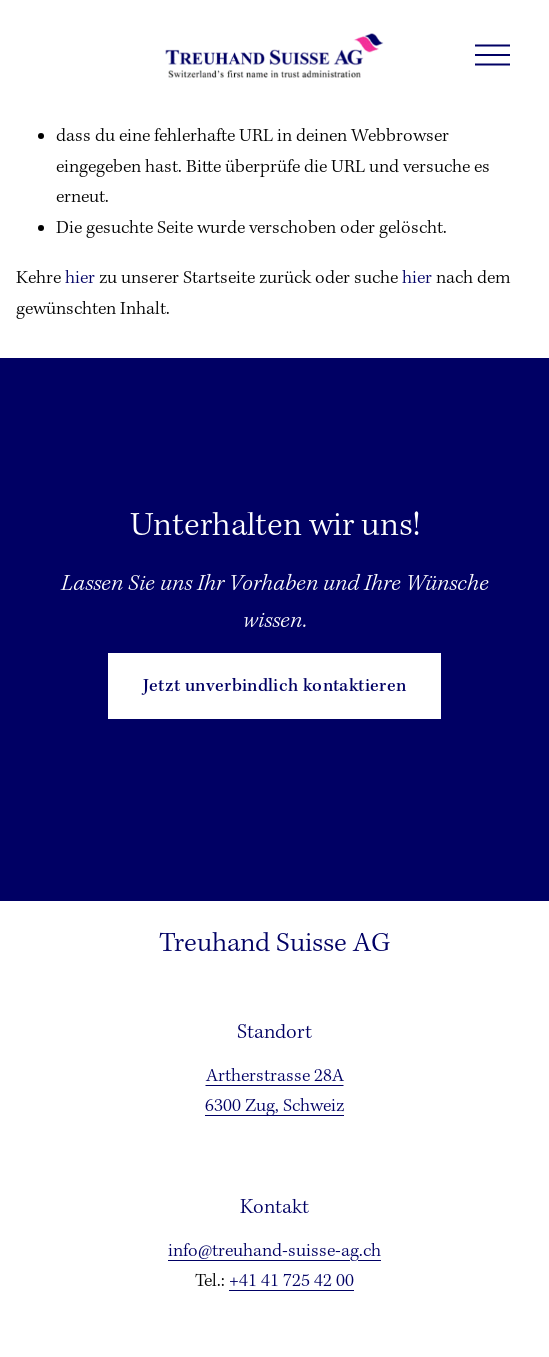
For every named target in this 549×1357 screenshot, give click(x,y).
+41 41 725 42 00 (291, 1281)
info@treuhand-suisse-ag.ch (274, 1251)
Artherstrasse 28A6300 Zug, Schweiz (274, 1092)
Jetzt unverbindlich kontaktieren (275, 686)
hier (80, 278)
